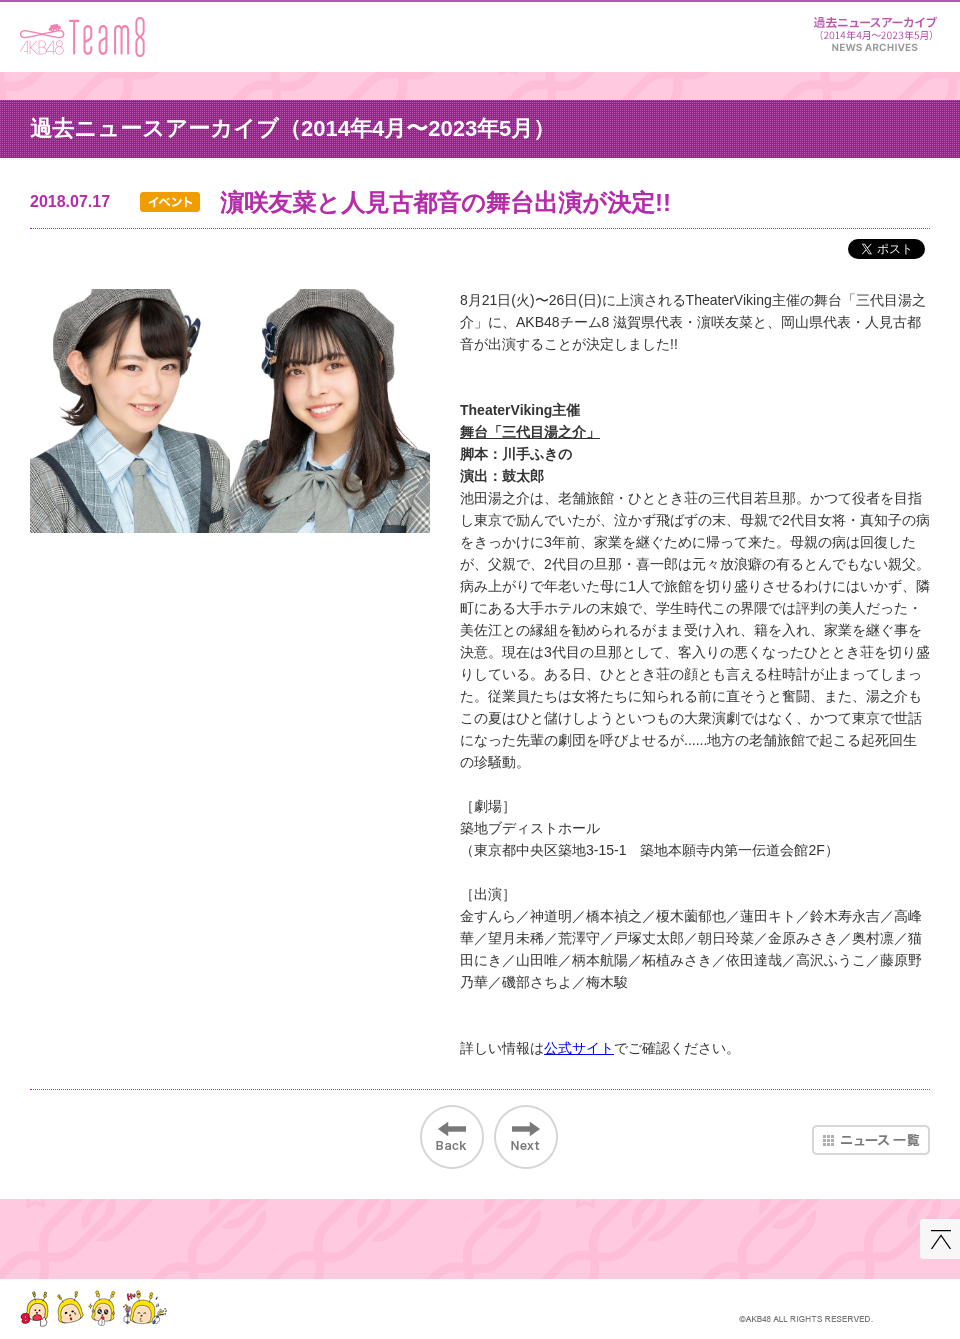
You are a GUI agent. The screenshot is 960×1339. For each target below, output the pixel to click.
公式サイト (579, 1048)
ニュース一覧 (871, 1140)
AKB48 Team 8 (82, 37)
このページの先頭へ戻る (940, 1239)
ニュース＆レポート (875, 30)
